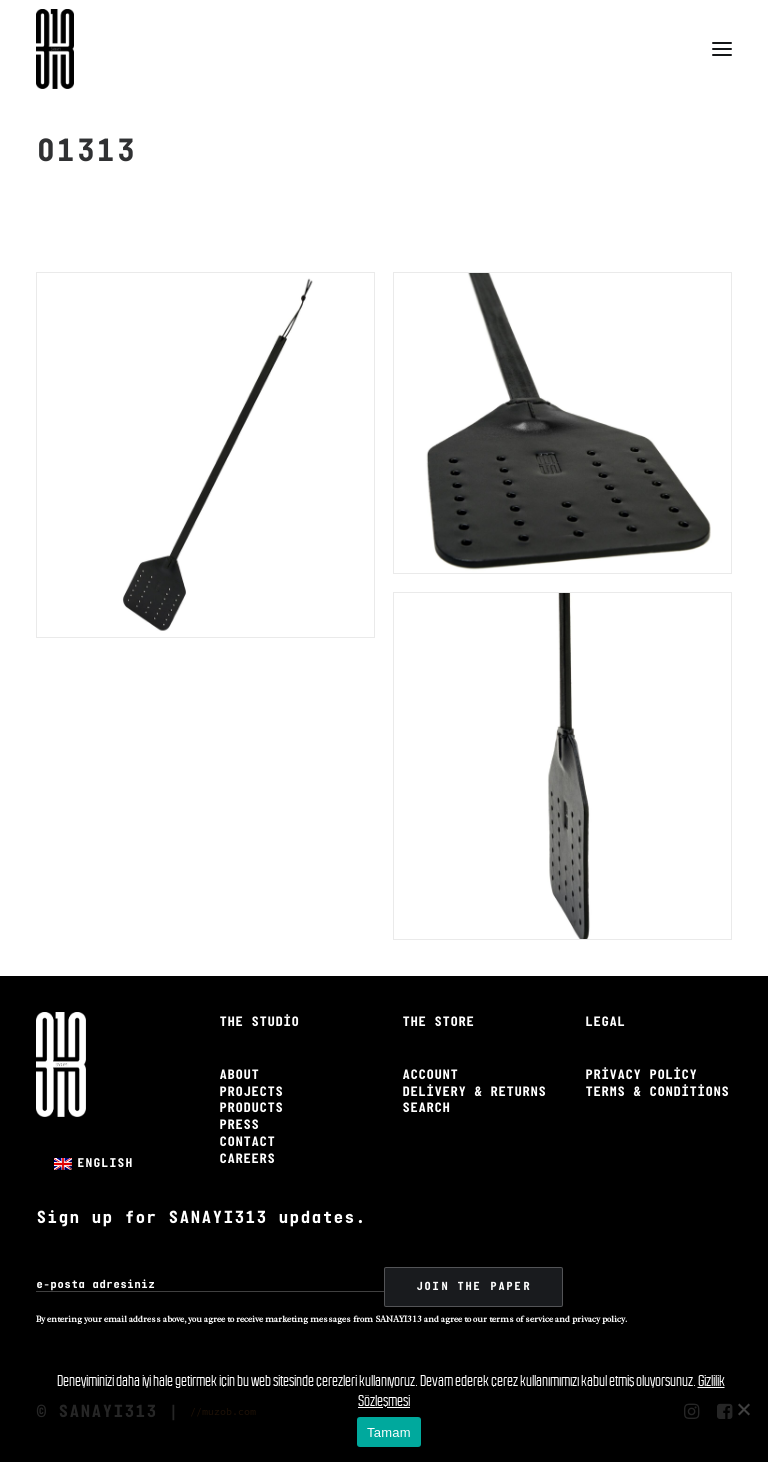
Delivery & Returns (474, 1092)
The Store (438, 1022)
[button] (722, 49)
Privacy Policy (641, 1075)
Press (239, 1125)
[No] (743, 1409)
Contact (247, 1142)
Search (426, 1108)
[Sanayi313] (55, 49)
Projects (251, 1092)
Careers (247, 1159)
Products (251, 1108)
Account (430, 1075)
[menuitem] (93, 1164)
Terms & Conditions (657, 1092)
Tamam (389, 1432)
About (239, 1075)
